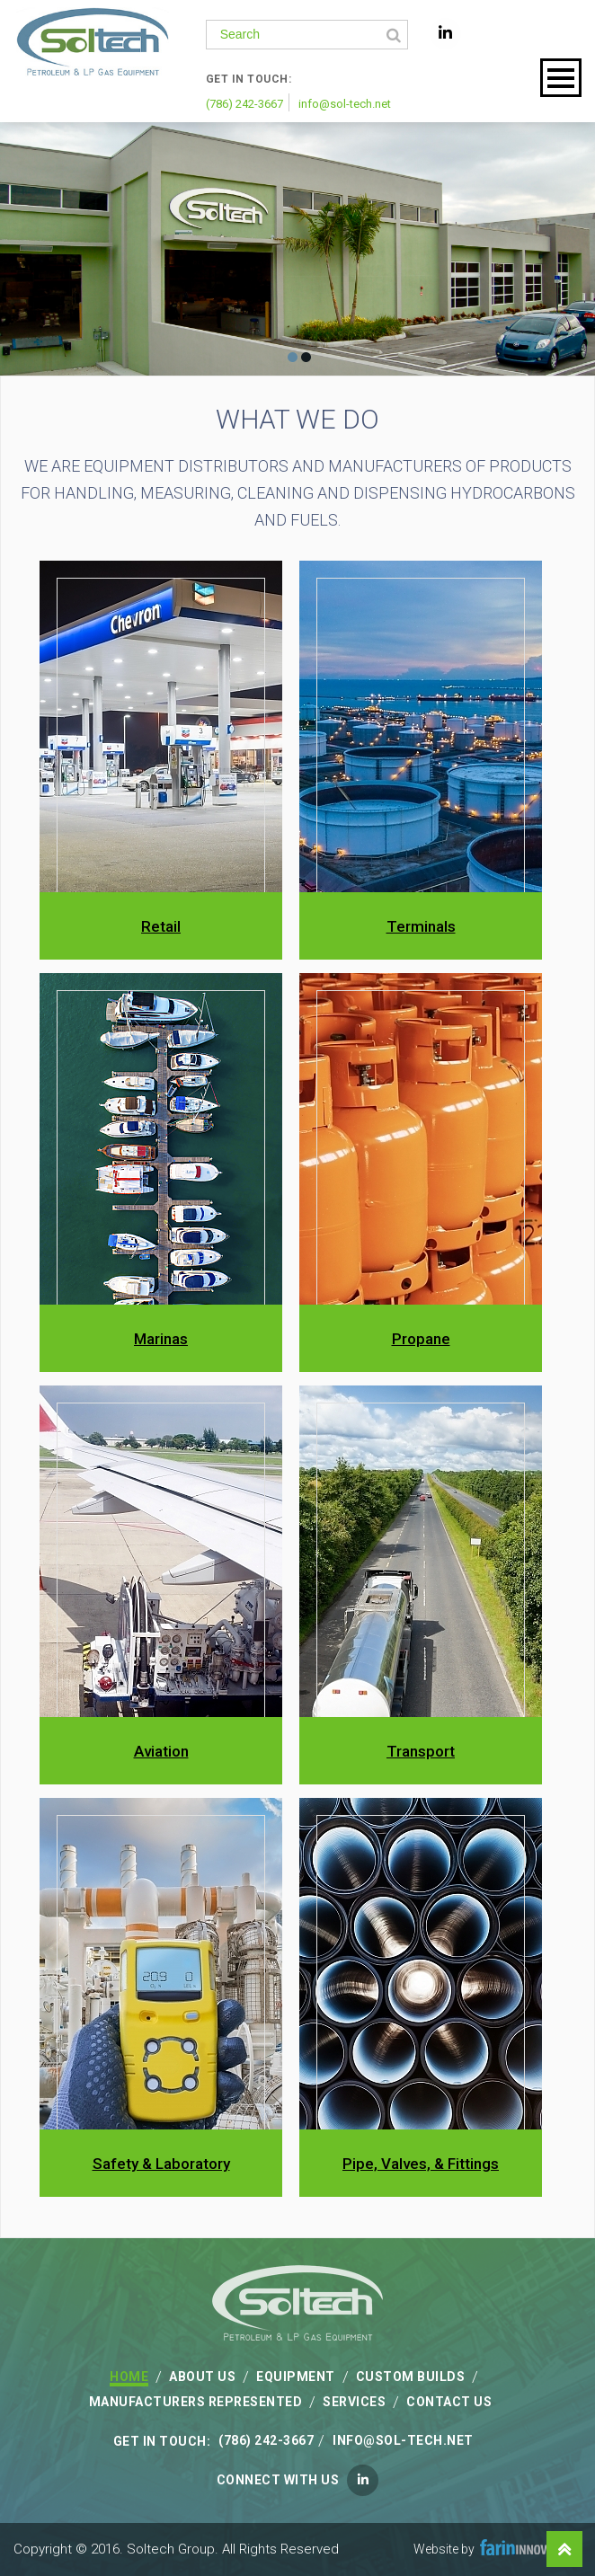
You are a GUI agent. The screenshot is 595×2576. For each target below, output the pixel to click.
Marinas (161, 1339)
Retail (161, 926)
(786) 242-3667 (244, 104)
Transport (420, 1751)
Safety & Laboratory (161, 2164)
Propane (421, 1339)
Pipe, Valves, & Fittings (420, 2164)
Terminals (421, 926)
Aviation (161, 1751)
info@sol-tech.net (344, 104)
